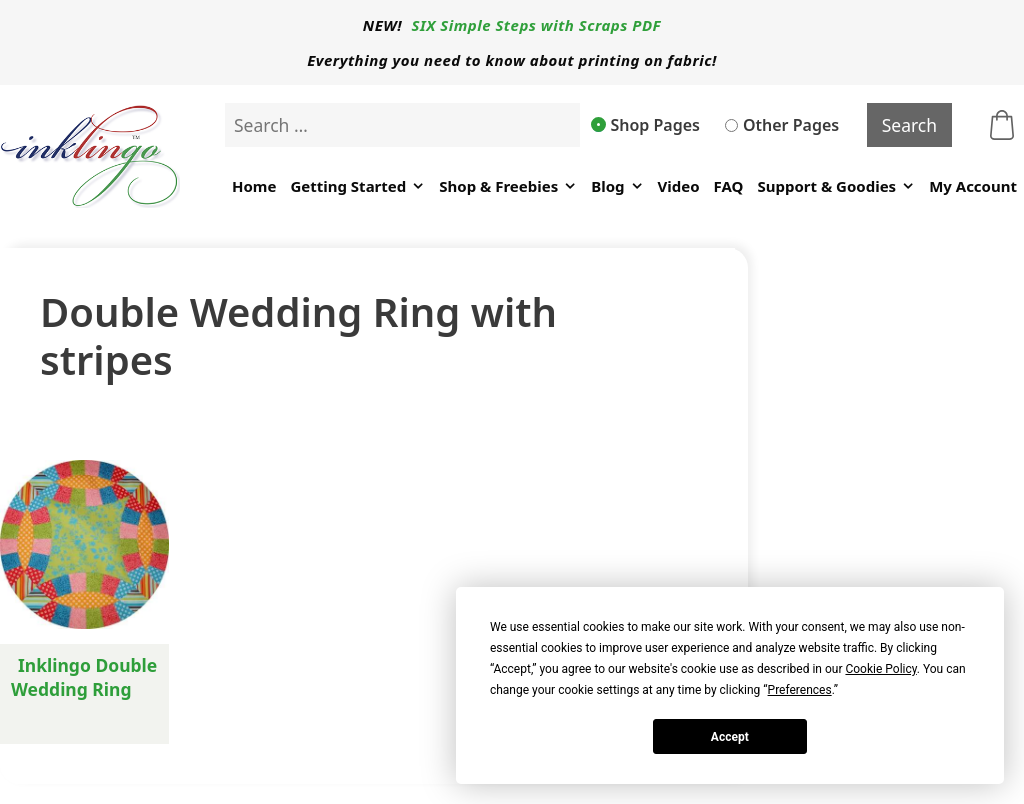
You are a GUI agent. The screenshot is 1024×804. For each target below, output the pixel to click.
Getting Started (357, 186)
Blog (617, 186)
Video (679, 186)
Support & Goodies (836, 186)
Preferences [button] (800, 690)
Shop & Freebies (508, 186)
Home (254, 186)
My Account (973, 186)
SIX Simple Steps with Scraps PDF (537, 25)
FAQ (729, 186)
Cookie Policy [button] (880, 669)
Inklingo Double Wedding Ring (84, 677)
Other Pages (782, 125)
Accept (730, 737)
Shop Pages (646, 125)
